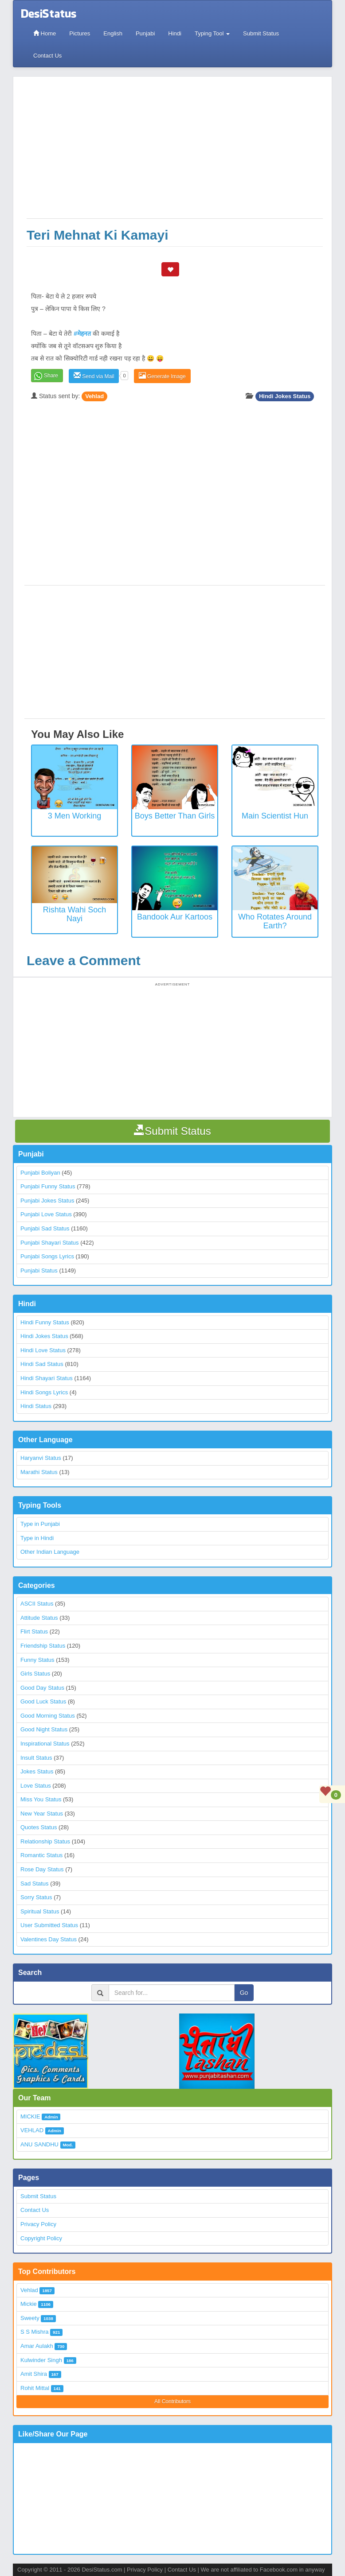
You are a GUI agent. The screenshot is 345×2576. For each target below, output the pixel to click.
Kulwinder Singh (41, 2360)
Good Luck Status (43, 1701)
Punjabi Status (39, 1270)
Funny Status (37, 1660)
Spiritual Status (39, 1911)
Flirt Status (34, 1631)
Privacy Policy (38, 2224)
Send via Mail (94, 376)
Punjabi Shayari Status (49, 1242)
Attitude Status (39, 1617)
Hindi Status (35, 1406)
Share (51, 375)
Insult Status (36, 1757)
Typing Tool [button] (212, 33)
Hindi (174, 33)
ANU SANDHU (39, 2144)
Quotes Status (38, 1827)
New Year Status (41, 1813)
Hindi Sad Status (41, 1364)
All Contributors (172, 2401)
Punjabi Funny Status (47, 1186)
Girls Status (35, 1673)
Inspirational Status (45, 1743)
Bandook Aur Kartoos (174, 916)
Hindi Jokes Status (284, 396)
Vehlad (94, 396)
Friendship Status (42, 1645)
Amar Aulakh (36, 2346)
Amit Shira (33, 2373)
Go (244, 1992)
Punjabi (145, 33)
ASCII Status (36, 1603)
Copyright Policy (41, 2238)
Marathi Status (39, 1472)
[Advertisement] (175, 152)
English (112, 33)
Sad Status (34, 1883)
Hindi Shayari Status (46, 1378)
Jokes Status (36, 1771)
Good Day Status (42, 1687)
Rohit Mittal (34, 2388)
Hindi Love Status (43, 1350)
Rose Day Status (42, 1869)
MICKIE (30, 2116)
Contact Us (47, 55)
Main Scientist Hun (275, 815)
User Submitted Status (49, 1925)
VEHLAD (31, 2130)
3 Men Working (75, 815)
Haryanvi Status (40, 1458)
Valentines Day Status (48, 1939)
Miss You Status (41, 1799)
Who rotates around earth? (275, 921)
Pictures (79, 33)
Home (44, 33)
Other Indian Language (49, 1551)
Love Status (35, 1785)
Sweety (29, 2318)
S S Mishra (34, 2331)
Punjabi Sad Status (45, 1228)
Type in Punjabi (40, 1524)
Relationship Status (45, 1841)
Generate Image (162, 376)
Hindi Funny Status (44, 1322)
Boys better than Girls (175, 815)
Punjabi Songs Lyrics (47, 1256)
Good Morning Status (47, 1715)
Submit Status (261, 33)
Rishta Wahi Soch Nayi (74, 914)
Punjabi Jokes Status (47, 1200)
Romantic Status (41, 1855)
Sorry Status (36, 1897)
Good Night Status (43, 1729)
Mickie (28, 2304)
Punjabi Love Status (46, 1214)
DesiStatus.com (102, 2569)
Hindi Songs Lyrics (44, 1392)
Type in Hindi (37, 1538)
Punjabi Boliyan (40, 1172)
